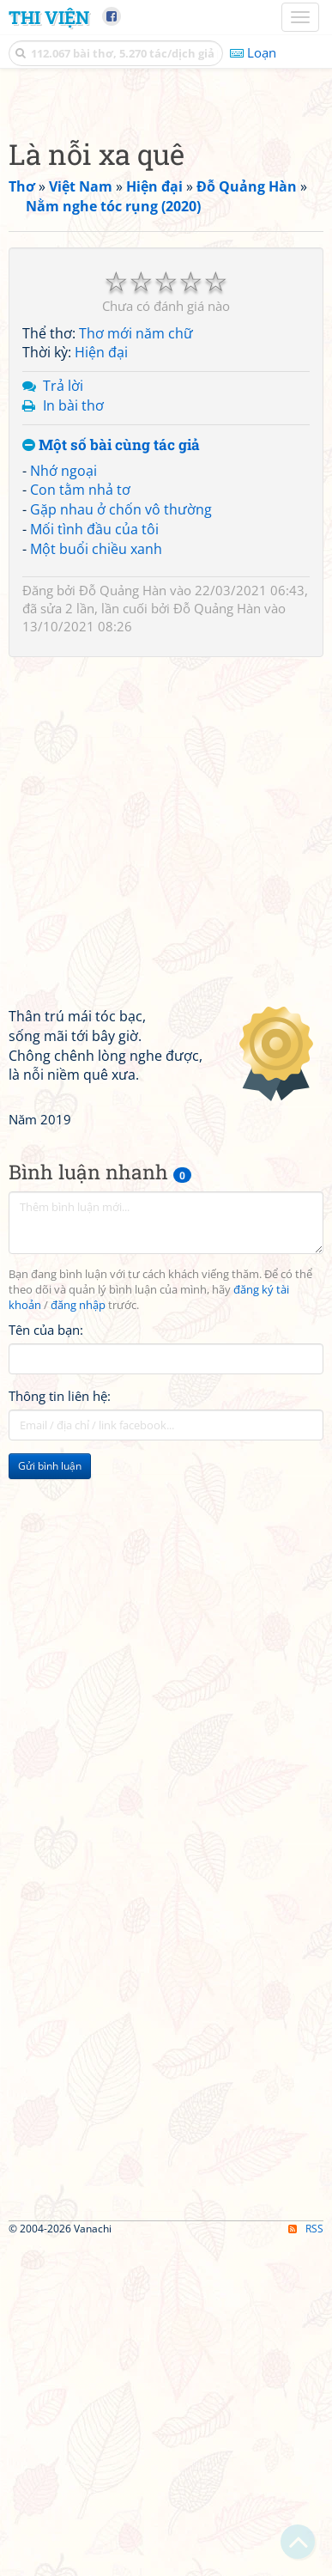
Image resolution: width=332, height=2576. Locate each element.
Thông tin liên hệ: (60, 1728)
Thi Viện (49, 17)
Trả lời (63, 718)
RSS (305, 2561)
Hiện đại (101, 684)
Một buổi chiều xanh (96, 881)
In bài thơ (73, 737)
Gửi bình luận (49, 1798)
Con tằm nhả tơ (80, 822)
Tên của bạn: (46, 1662)
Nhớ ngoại (63, 803)
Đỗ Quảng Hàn (122, 922)
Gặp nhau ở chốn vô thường (121, 841)
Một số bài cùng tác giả (111, 778)
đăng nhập (78, 1637)
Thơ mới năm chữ (136, 665)
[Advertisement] (166, 265)
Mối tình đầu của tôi (94, 861)
